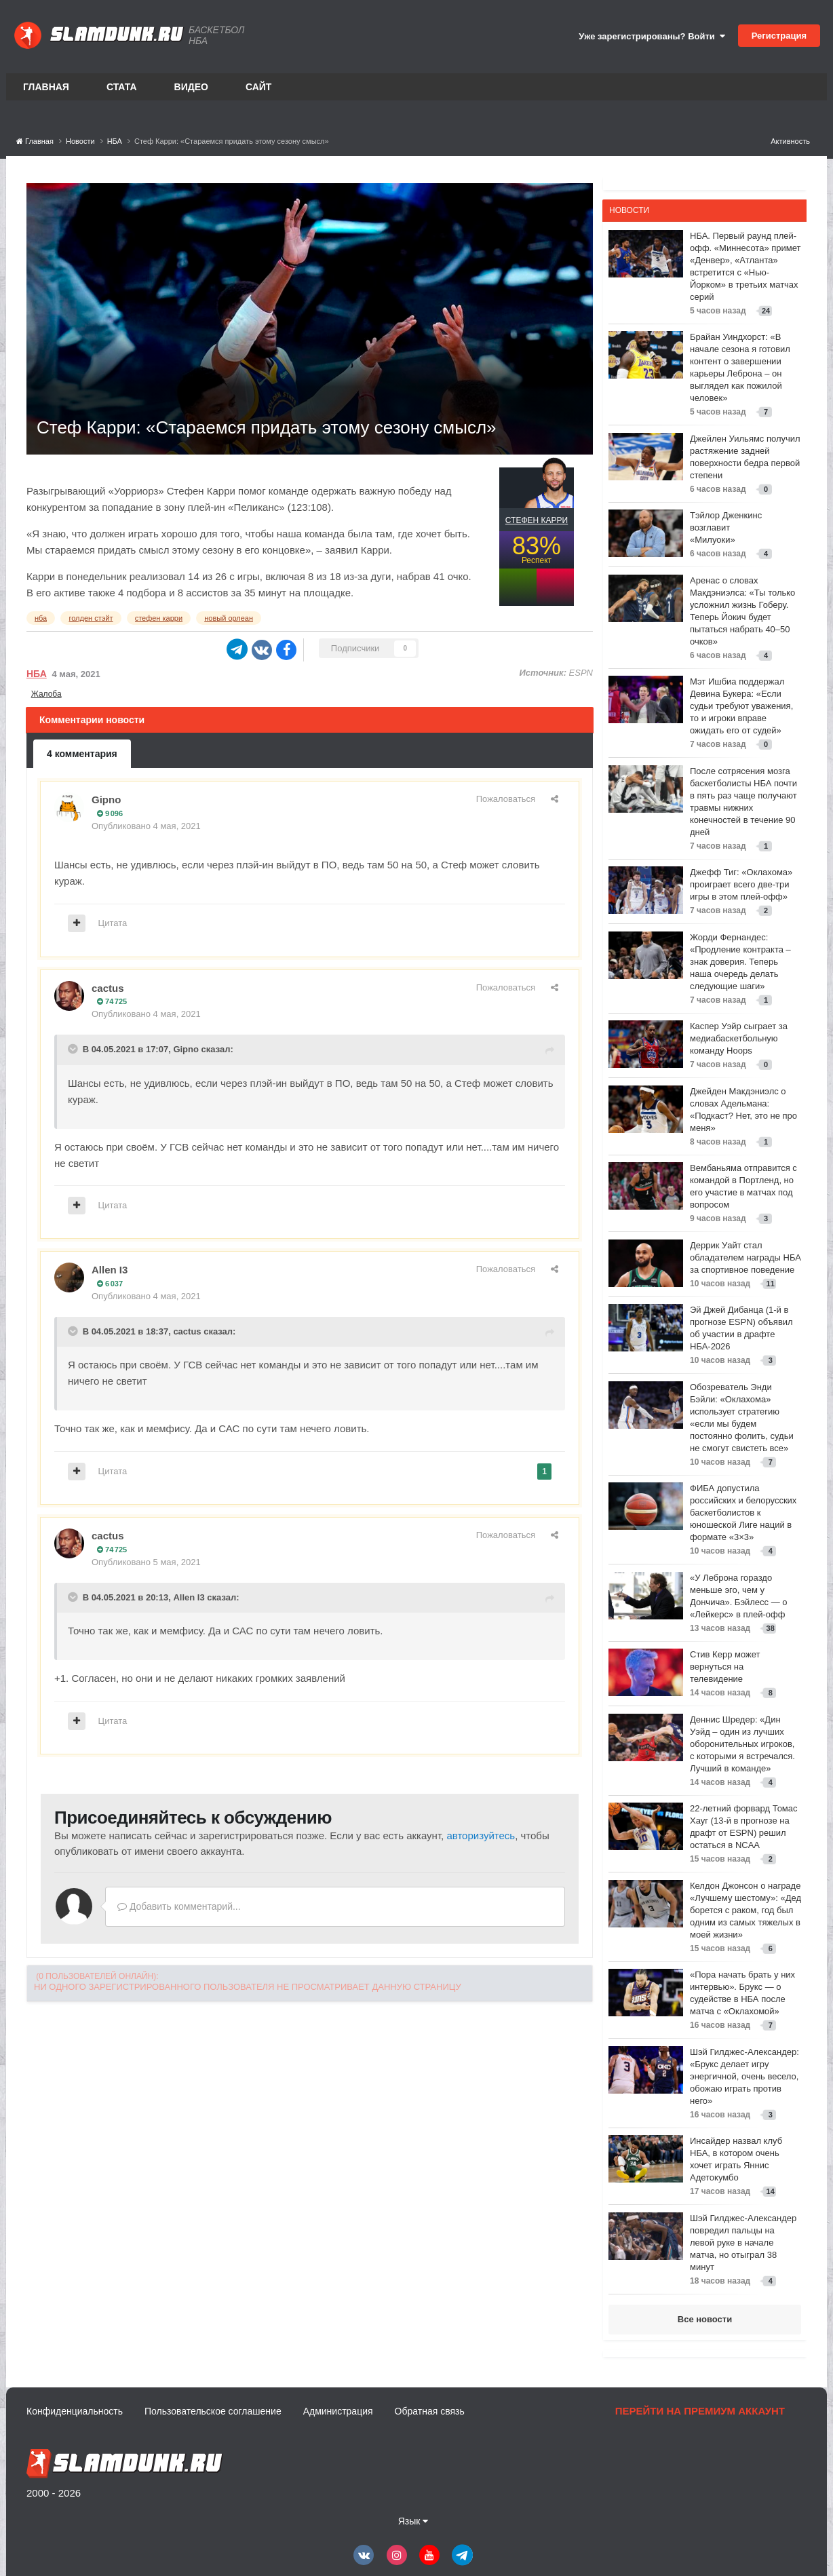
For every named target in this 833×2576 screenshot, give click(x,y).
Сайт (259, 86)
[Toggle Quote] (74, 1048)
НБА (36, 673)
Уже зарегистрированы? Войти (652, 36)
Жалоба (46, 694)
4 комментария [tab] (82, 753)
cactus (108, 988)
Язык (413, 2521)
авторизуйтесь (480, 1835)
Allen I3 (110, 1269)
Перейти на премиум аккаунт (700, 2411)
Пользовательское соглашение (213, 2411)
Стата (121, 86)
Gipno (106, 799)
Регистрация (779, 36)
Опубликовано (146, 826)
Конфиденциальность (74, 2411)
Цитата (113, 923)
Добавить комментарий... (179, 1906)
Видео (191, 86)
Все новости (705, 2319)
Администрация (338, 2411)
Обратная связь (430, 2411)
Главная (46, 86)
